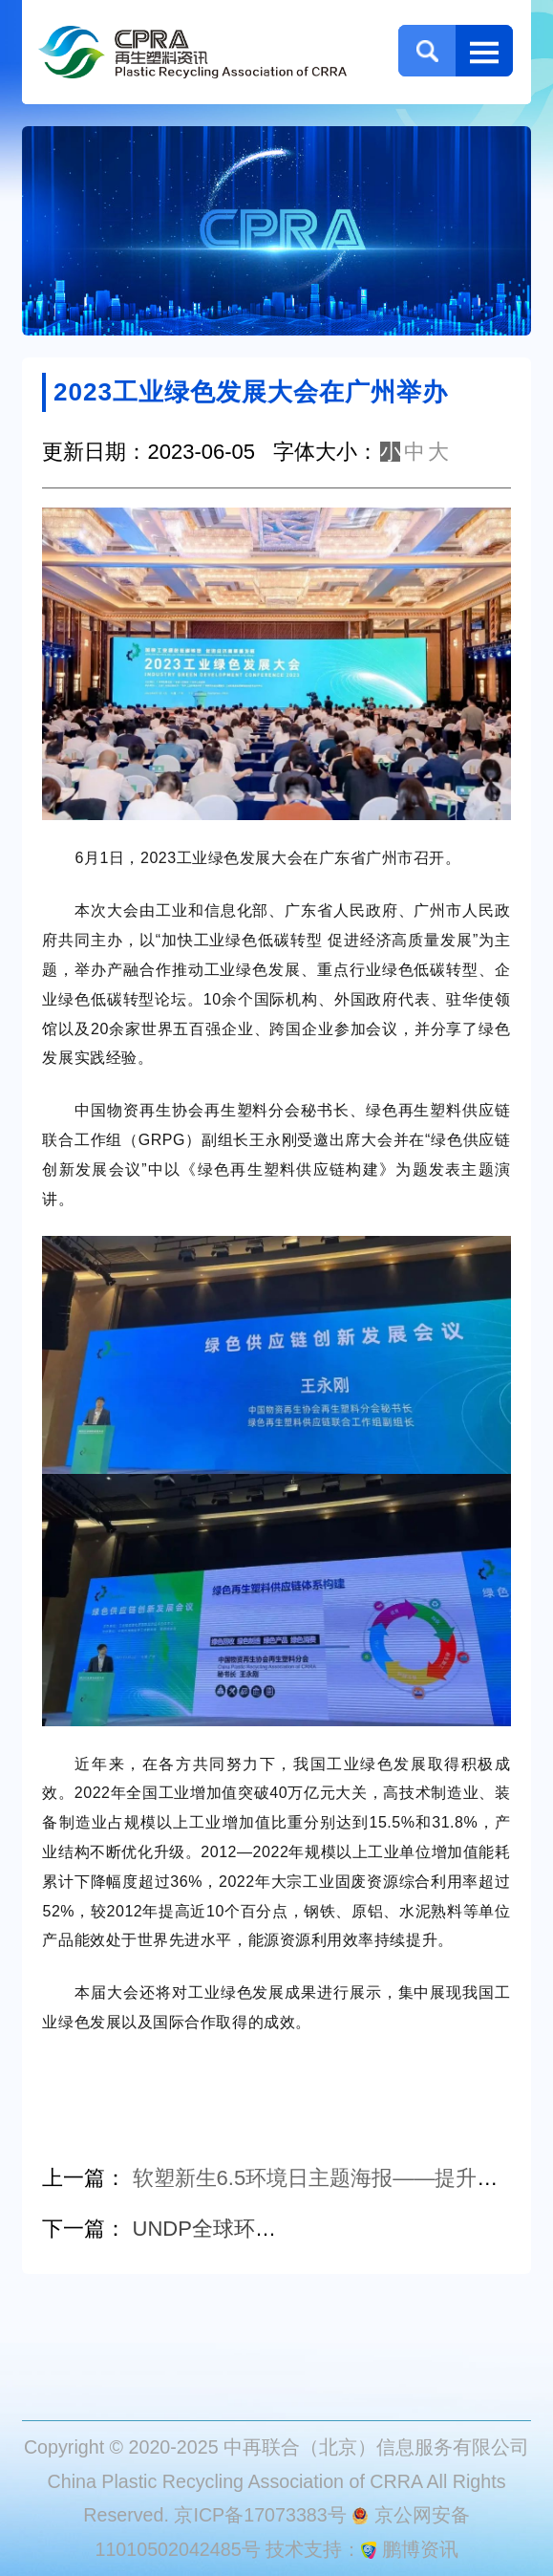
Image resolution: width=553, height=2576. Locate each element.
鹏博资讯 (420, 2549)
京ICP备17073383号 (260, 2514)
